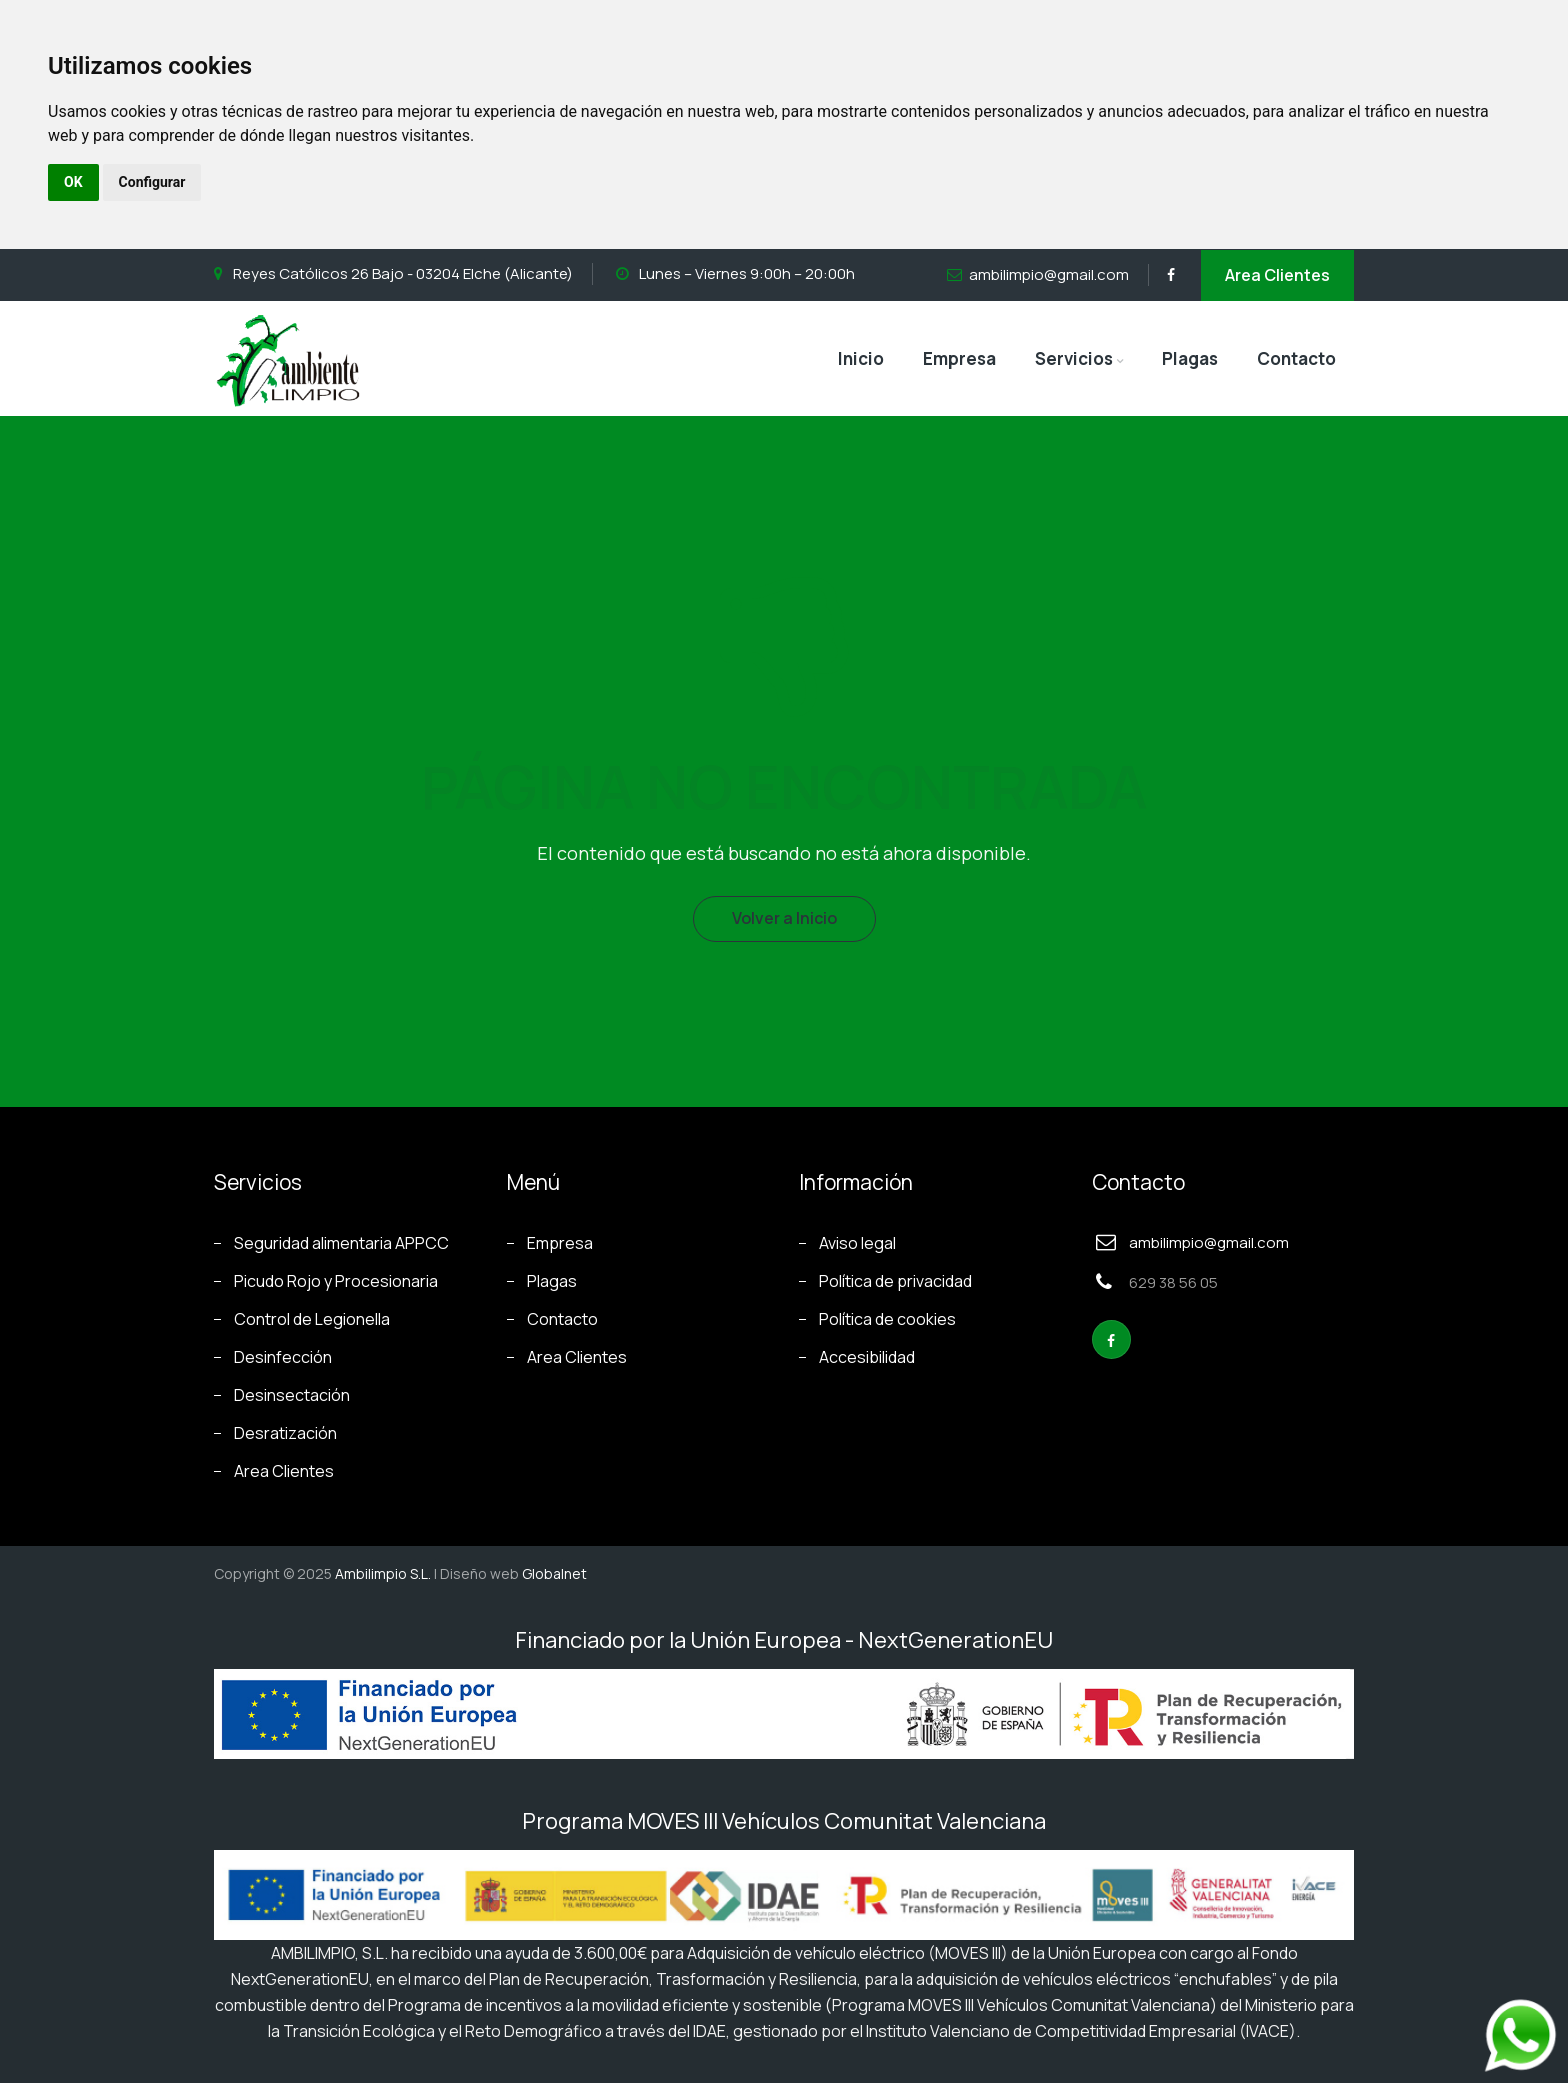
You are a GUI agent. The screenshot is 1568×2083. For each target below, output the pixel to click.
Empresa (959, 358)
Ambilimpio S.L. (383, 1573)
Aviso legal (857, 1243)
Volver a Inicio (784, 918)
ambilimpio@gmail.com (1049, 274)
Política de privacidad (895, 1281)
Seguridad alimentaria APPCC (341, 1243)
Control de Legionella (312, 1319)
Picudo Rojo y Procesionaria (336, 1281)
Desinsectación (292, 1395)
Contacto (1296, 358)
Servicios (1074, 358)
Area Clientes (1277, 275)
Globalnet (554, 1573)
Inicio (861, 358)
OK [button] (73, 182)
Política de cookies (887, 1319)
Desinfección (283, 1357)
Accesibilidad (867, 1357)
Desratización (285, 1433)
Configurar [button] (152, 182)
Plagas (1190, 358)
